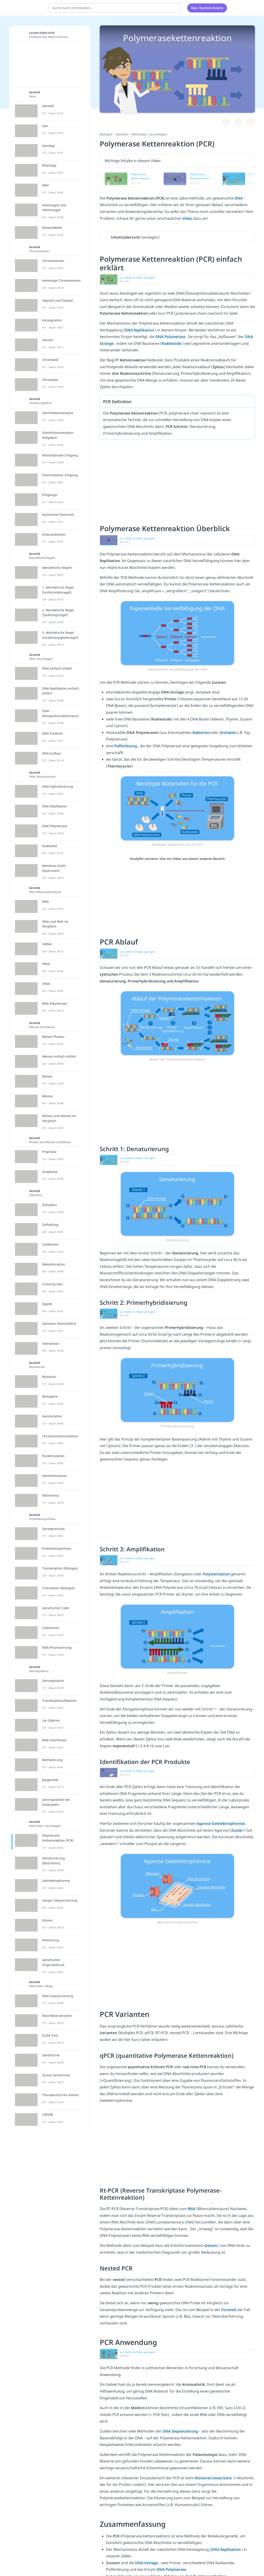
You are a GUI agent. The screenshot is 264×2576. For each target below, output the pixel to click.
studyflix (30, 7)
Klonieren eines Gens (213, 2477)
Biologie (106, 134)
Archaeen (228, 732)
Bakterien (201, 732)
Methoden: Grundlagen (149, 134)
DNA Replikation (140, 330)
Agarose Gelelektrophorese (221, 1823)
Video (187, 218)
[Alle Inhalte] (236, 8)
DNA (239, 198)
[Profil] (248, 8)
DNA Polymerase (170, 336)
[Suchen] (175, 8)
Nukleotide (172, 343)
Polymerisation (217, 1574)
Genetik (122, 134)
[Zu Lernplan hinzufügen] (226, 122)
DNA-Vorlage (147, 2562)
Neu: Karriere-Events (207, 8)
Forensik (229, 2309)
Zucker (237, 1830)
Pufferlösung (126, 745)
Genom (211, 2245)
